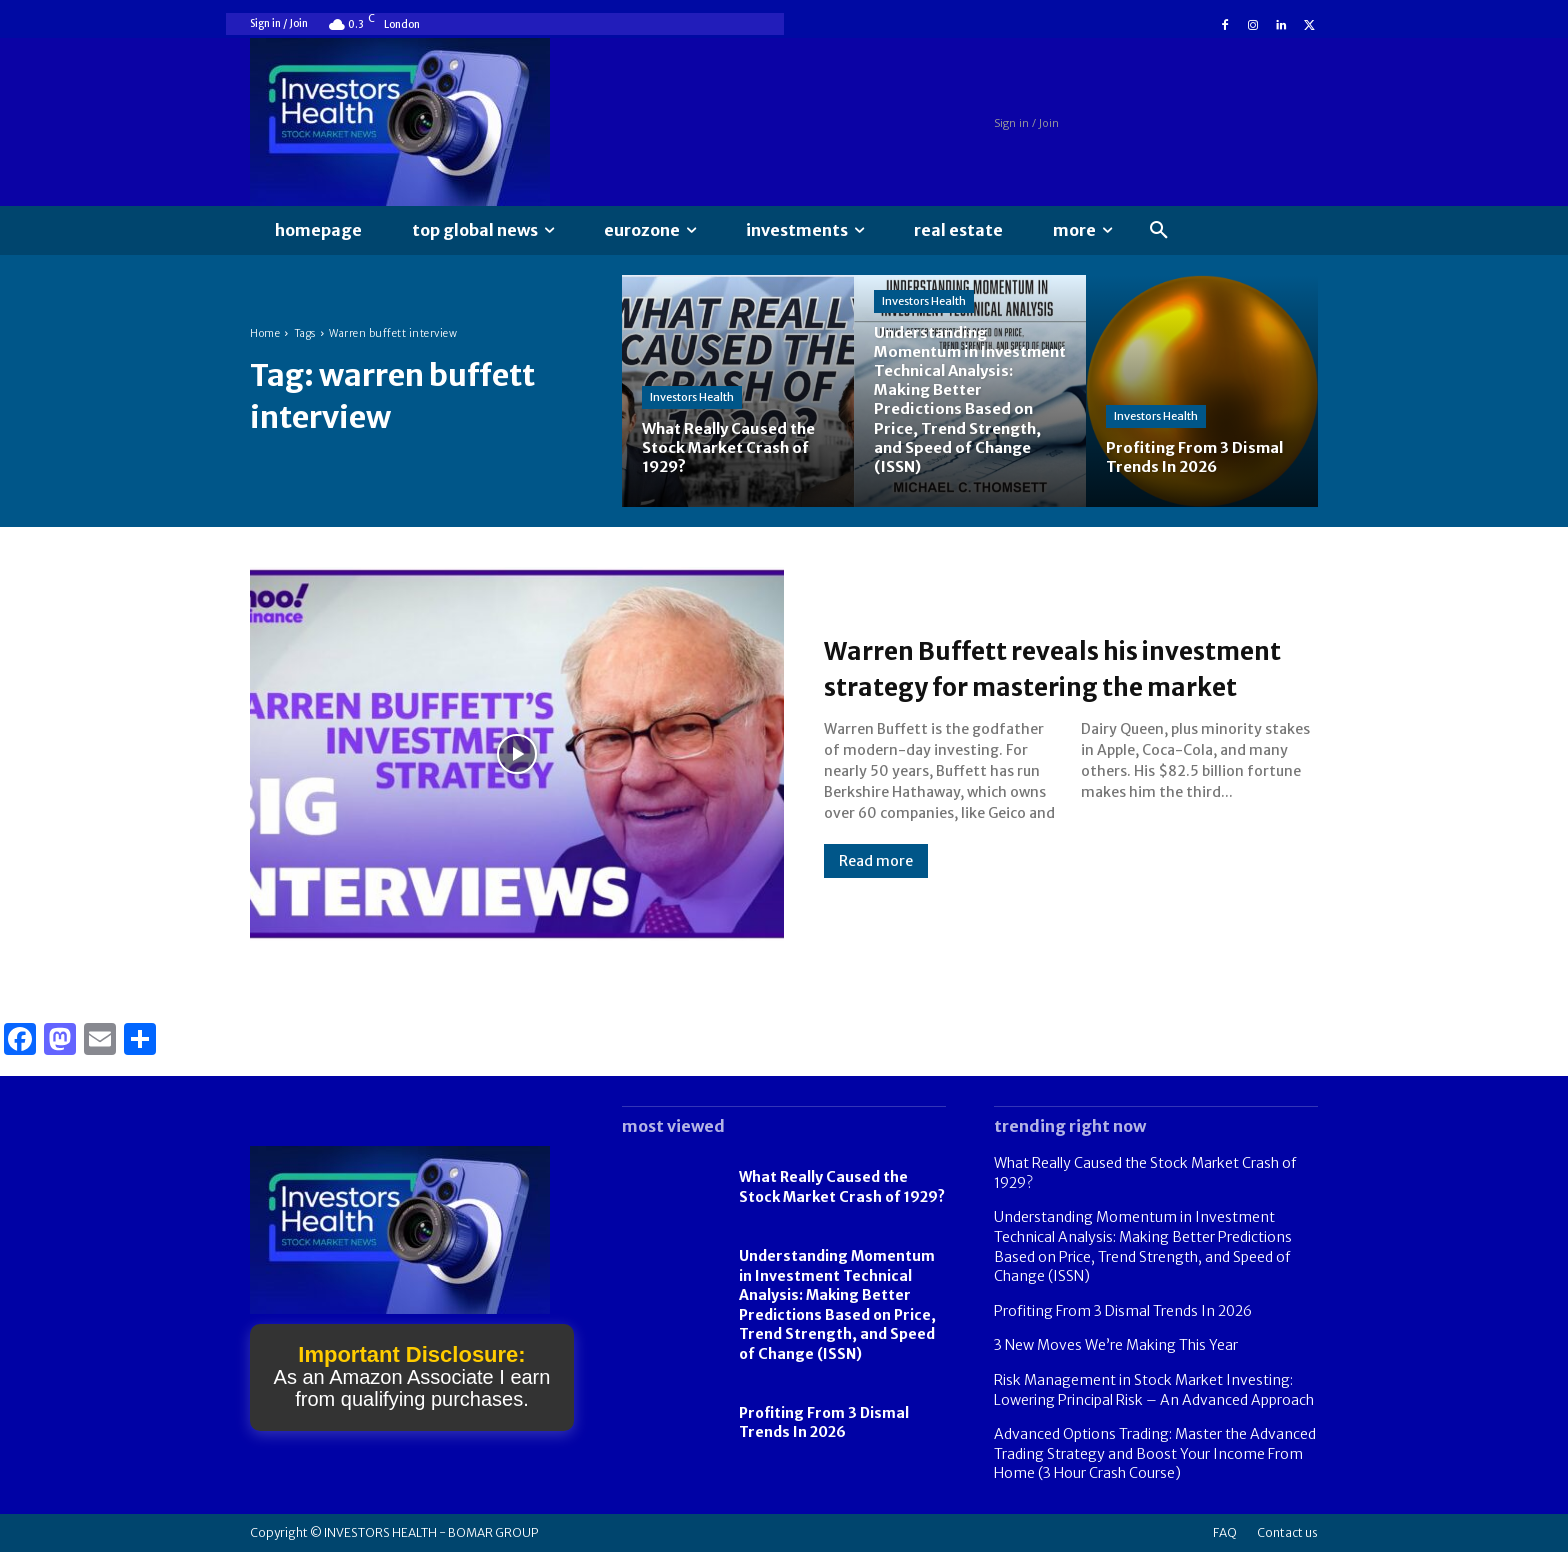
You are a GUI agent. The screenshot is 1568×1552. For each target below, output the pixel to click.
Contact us (1287, 1532)
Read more (876, 879)
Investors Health (692, 397)
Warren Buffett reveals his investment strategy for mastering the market (1015, 667)
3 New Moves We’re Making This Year (1116, 1345)
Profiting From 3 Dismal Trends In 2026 (824, 1423)
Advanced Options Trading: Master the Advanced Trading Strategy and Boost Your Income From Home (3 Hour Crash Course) (1155, 1453)
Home (265, 333)
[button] (1159, 231)
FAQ (1225, 1532)
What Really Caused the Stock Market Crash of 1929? (842, 1187)
